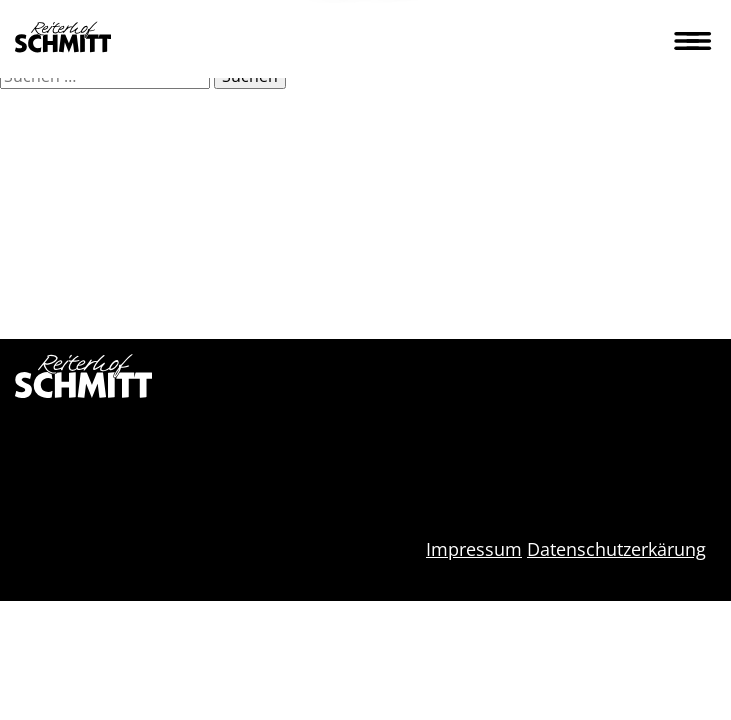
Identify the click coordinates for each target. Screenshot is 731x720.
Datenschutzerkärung (616, 549)
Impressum (474, 549)
